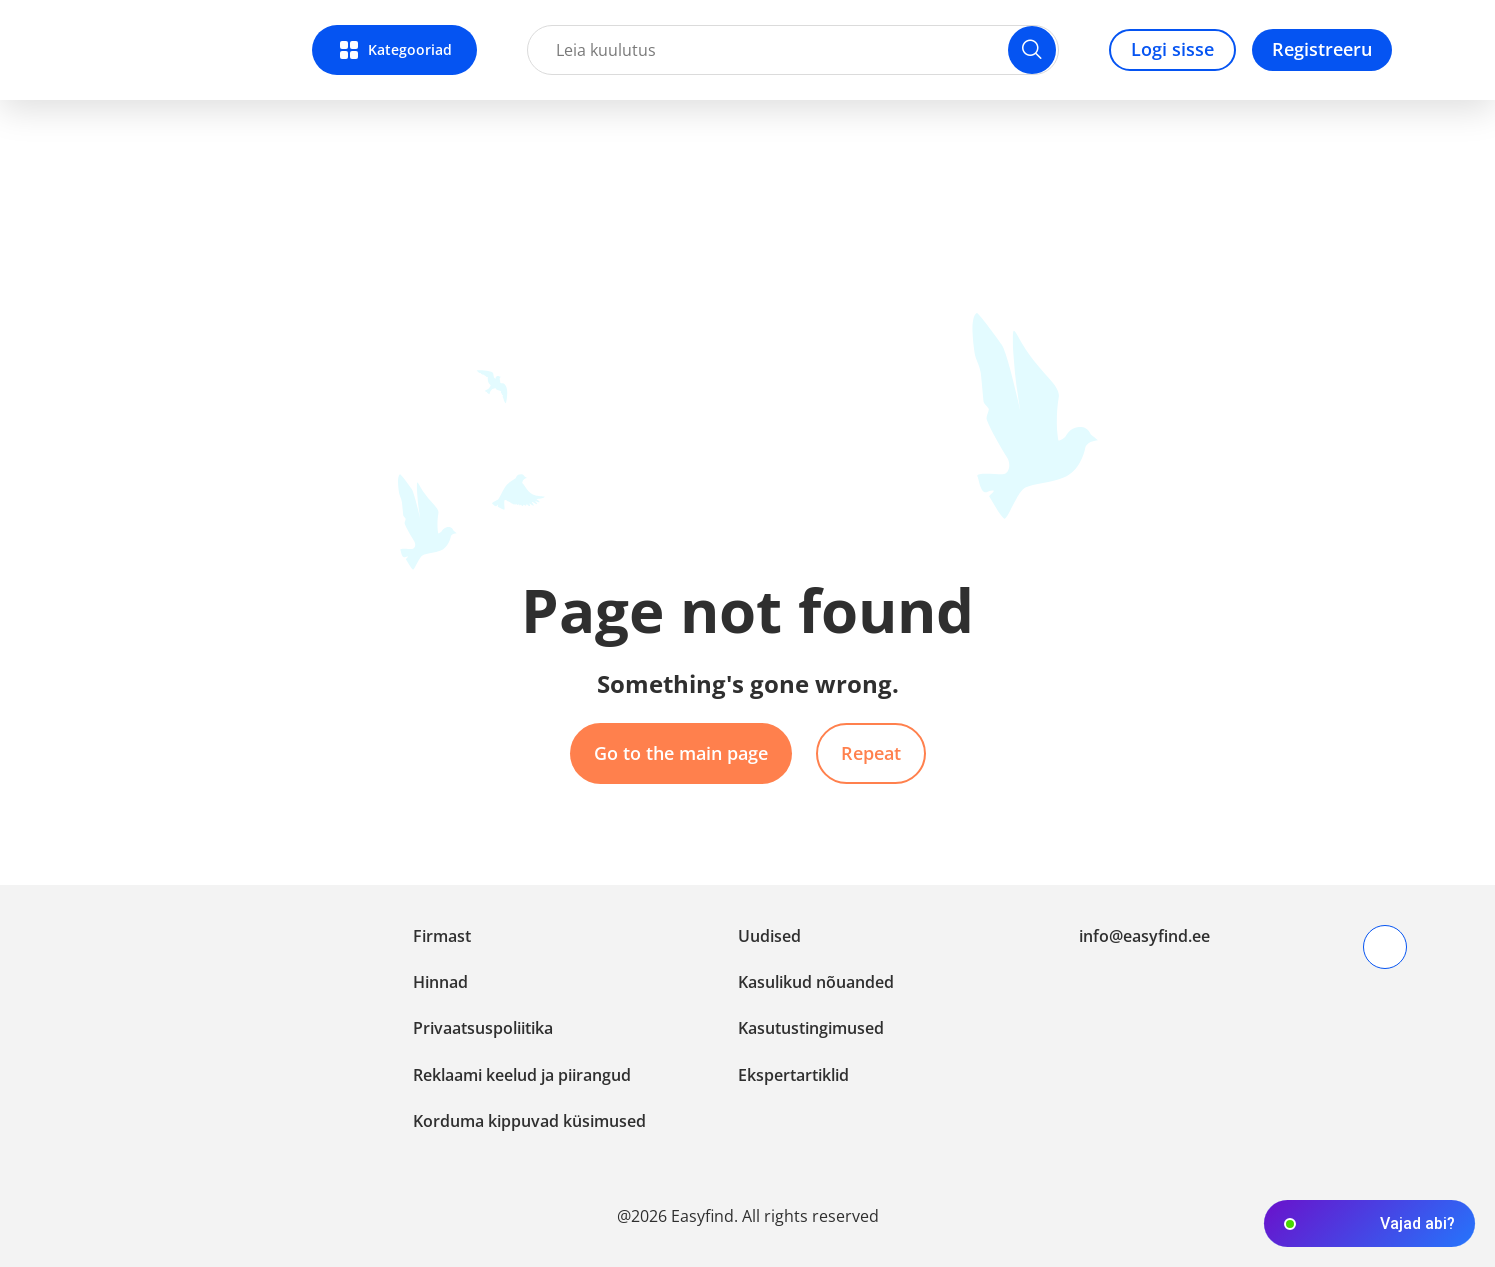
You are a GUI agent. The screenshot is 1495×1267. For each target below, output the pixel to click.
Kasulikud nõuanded (816, 982)
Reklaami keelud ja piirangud (522, 1075)
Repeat (871, 753)
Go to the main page (681, 753)
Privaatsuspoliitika (483, 1028)
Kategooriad (410, 49)
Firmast (442, 936)
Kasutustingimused (811, 1028)
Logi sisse (1172, 49)
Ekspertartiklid (793, 1075)
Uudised (769, 936)
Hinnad (440, 982)
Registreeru (1322, 49)
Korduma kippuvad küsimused (529, 1121)
